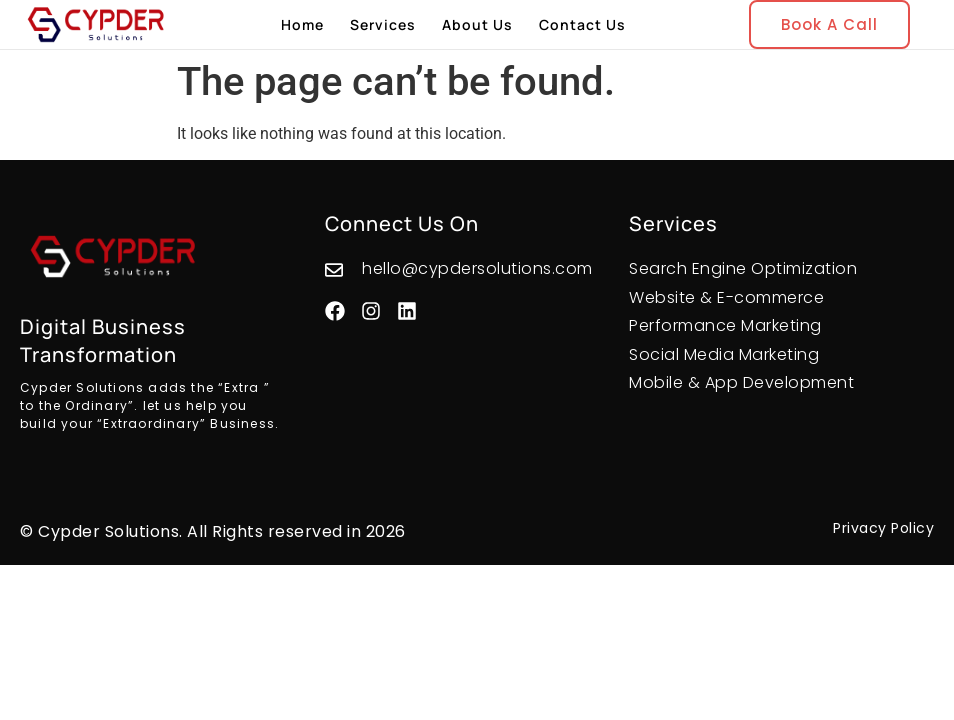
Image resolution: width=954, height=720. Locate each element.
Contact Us (582, 24)
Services (383, 24)
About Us (477, 24)
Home (302, 24)
